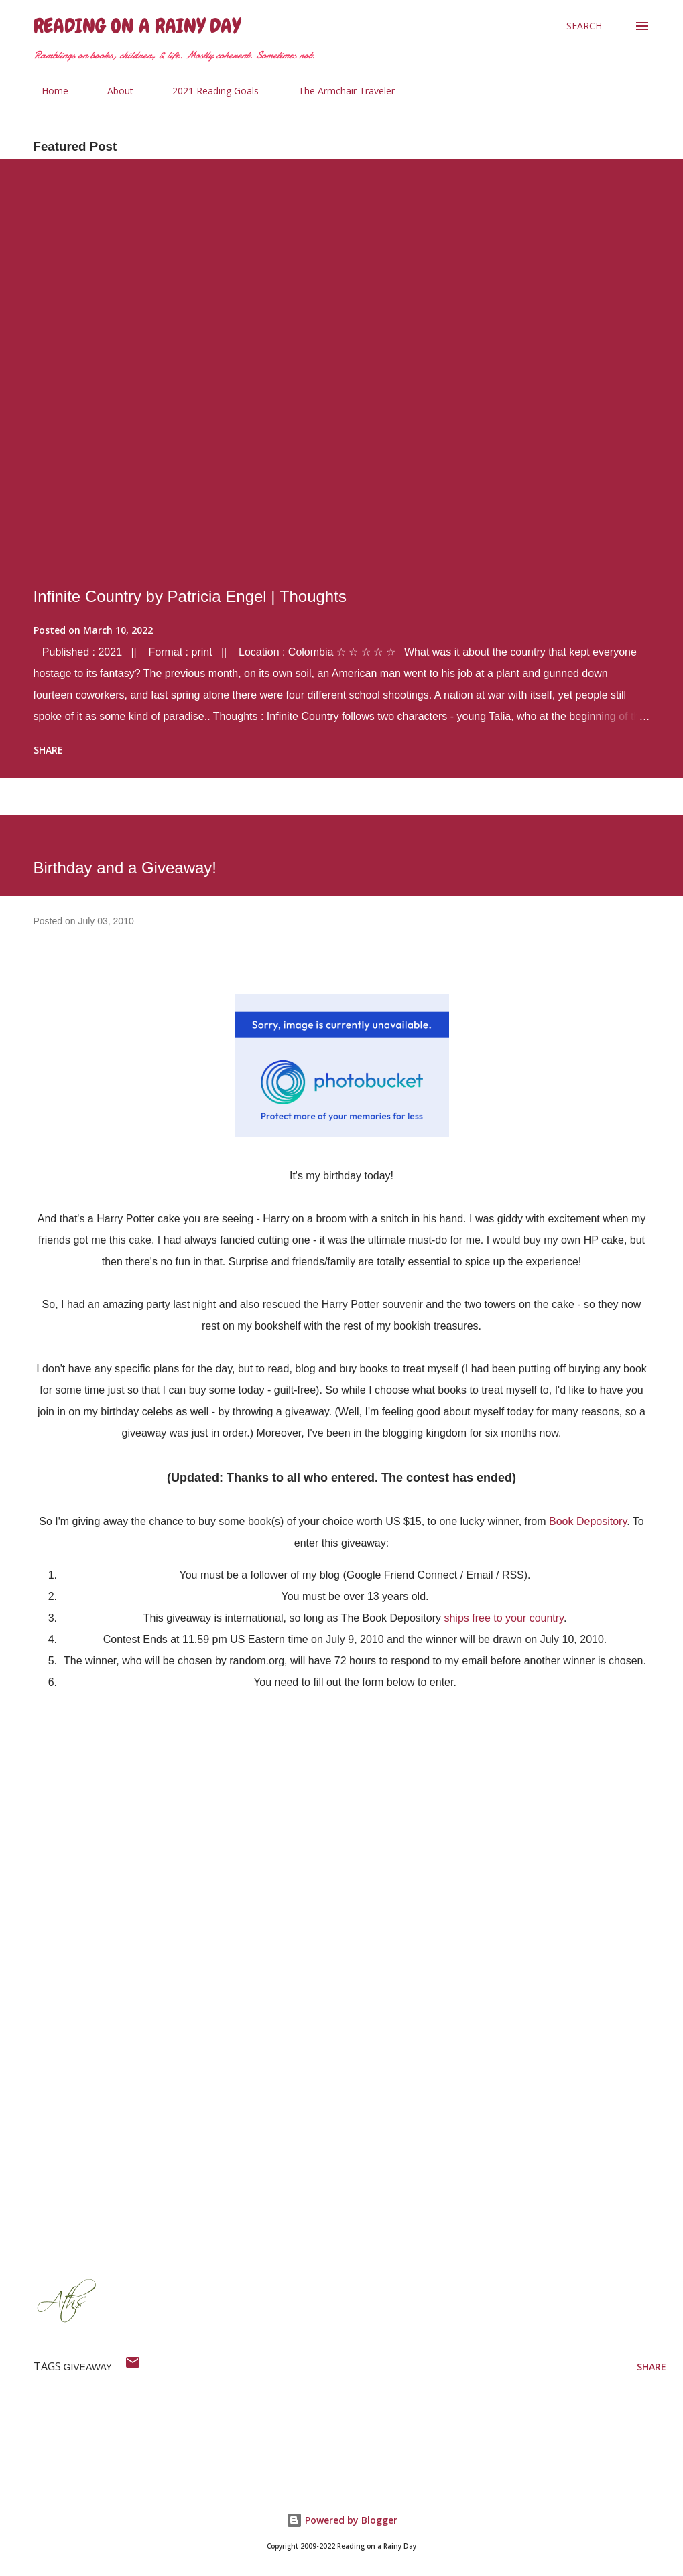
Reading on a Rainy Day (137, 26)
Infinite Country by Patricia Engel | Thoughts (190, 596)
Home (47, 90)
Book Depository (588, 1521)
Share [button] (48, 749)
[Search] (584, 26)
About (112, 90)
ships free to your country (503, 1618)
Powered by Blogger (341, 2520)
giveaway (88, 2367)
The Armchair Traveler (338, 90)
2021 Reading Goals (207, 90)
